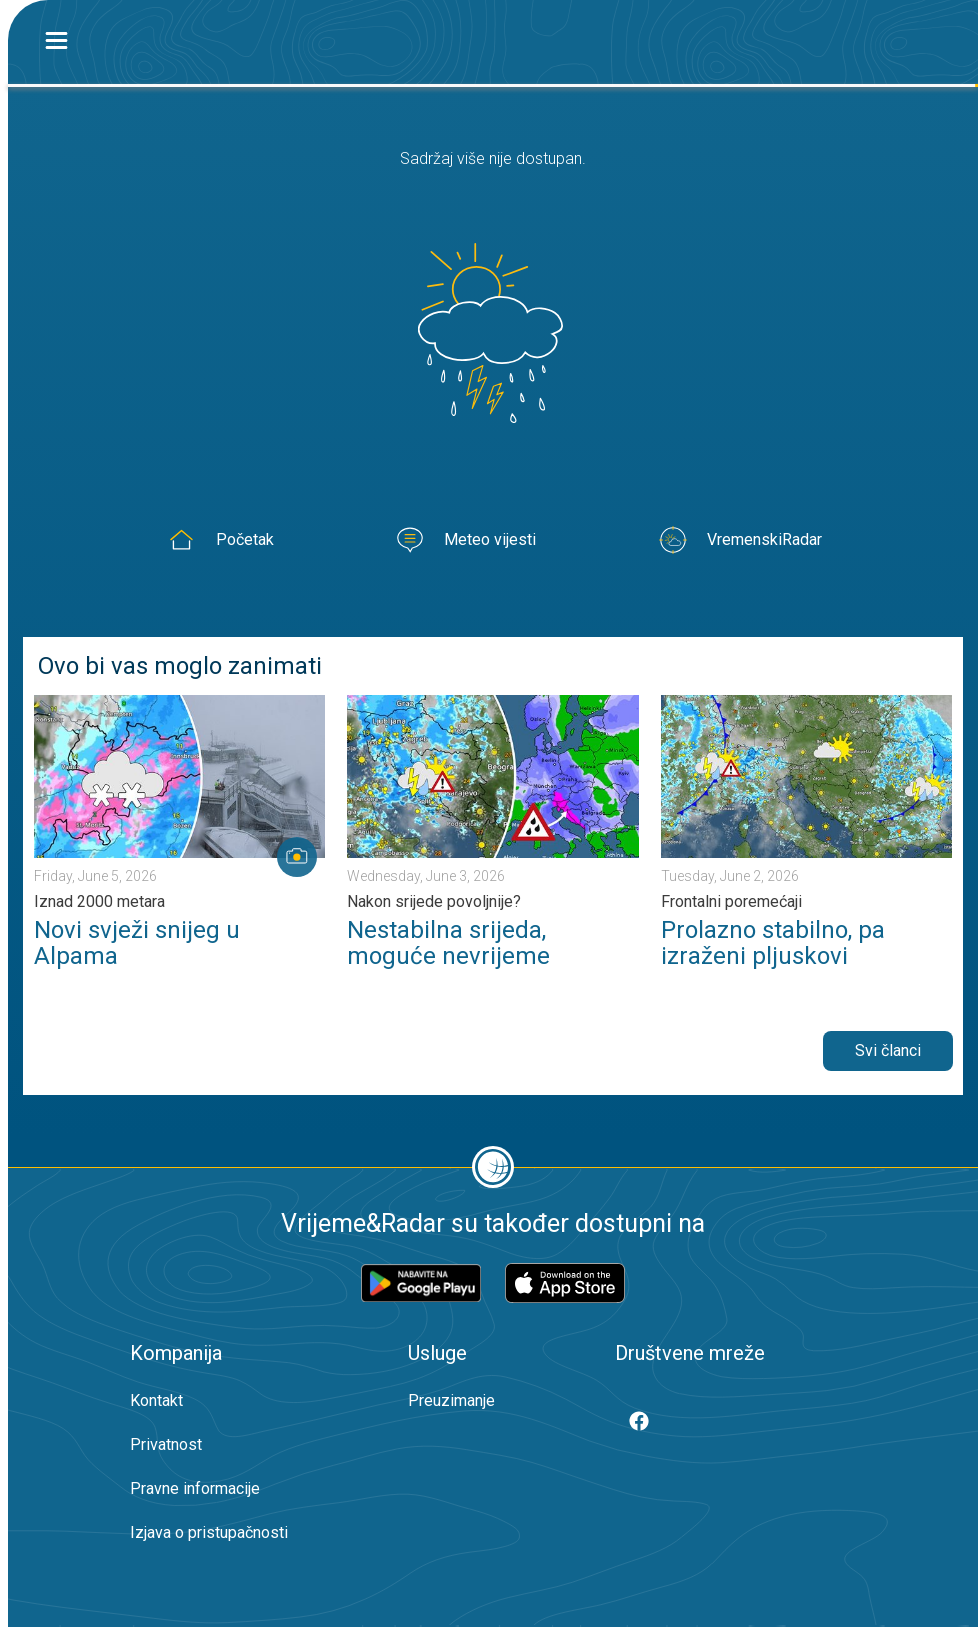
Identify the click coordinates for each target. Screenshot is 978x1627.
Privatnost (166, 1444)
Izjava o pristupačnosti (209, 1532)
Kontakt (156, 1400)
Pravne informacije (195, 1488)
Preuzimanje (451, 1400)
